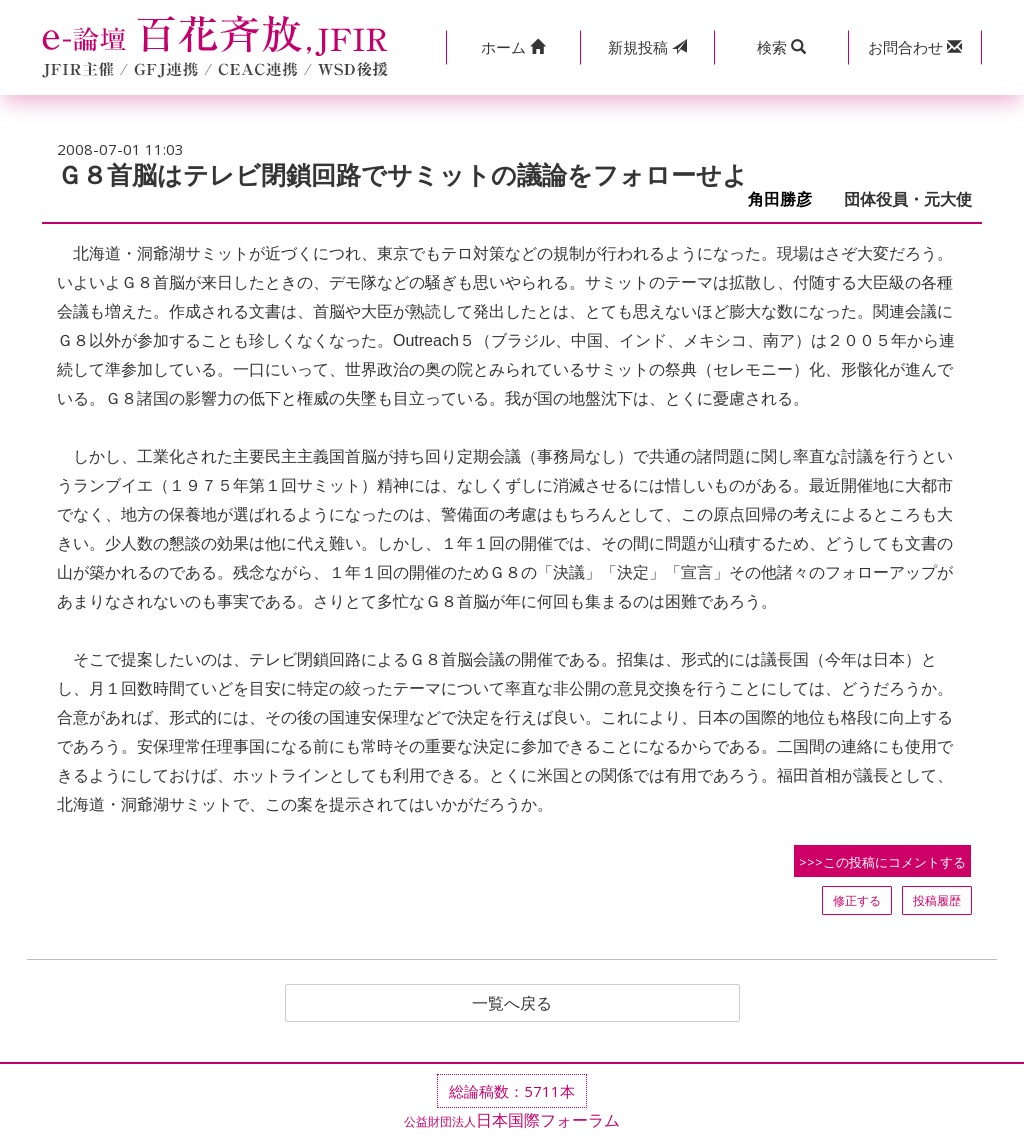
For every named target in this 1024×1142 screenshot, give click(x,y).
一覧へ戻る (512, 1003)
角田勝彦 (788, 199)
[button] (513, 47)
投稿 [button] (647, 47)
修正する (857, 900)
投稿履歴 (937, 900)
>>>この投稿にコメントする (882, 862)
